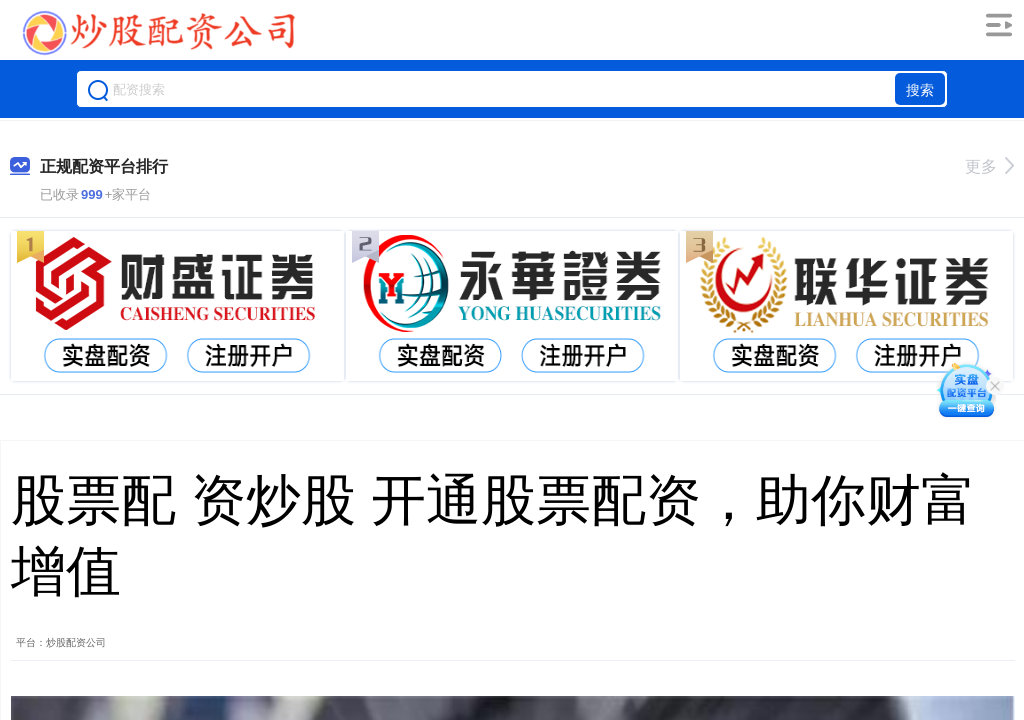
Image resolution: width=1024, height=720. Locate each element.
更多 (989, 166)
